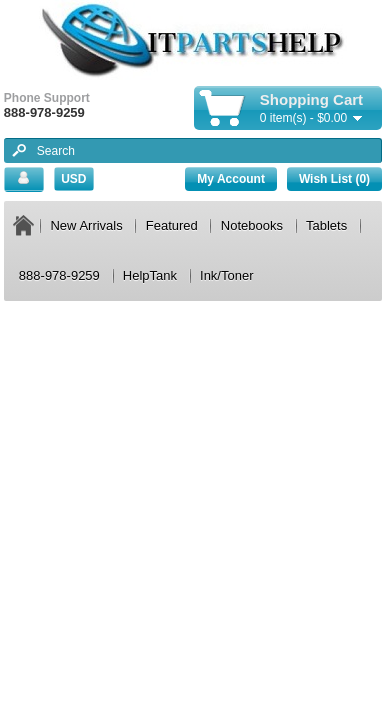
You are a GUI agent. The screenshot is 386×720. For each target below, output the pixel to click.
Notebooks (252, 225)
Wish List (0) (334, 179)
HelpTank (150, 275)
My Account (231, 179)
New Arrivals (86, 225)
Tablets (326, 225)
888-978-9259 (59, 275)
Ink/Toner (226, 275)
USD (73, 179)
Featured (172, 225)
